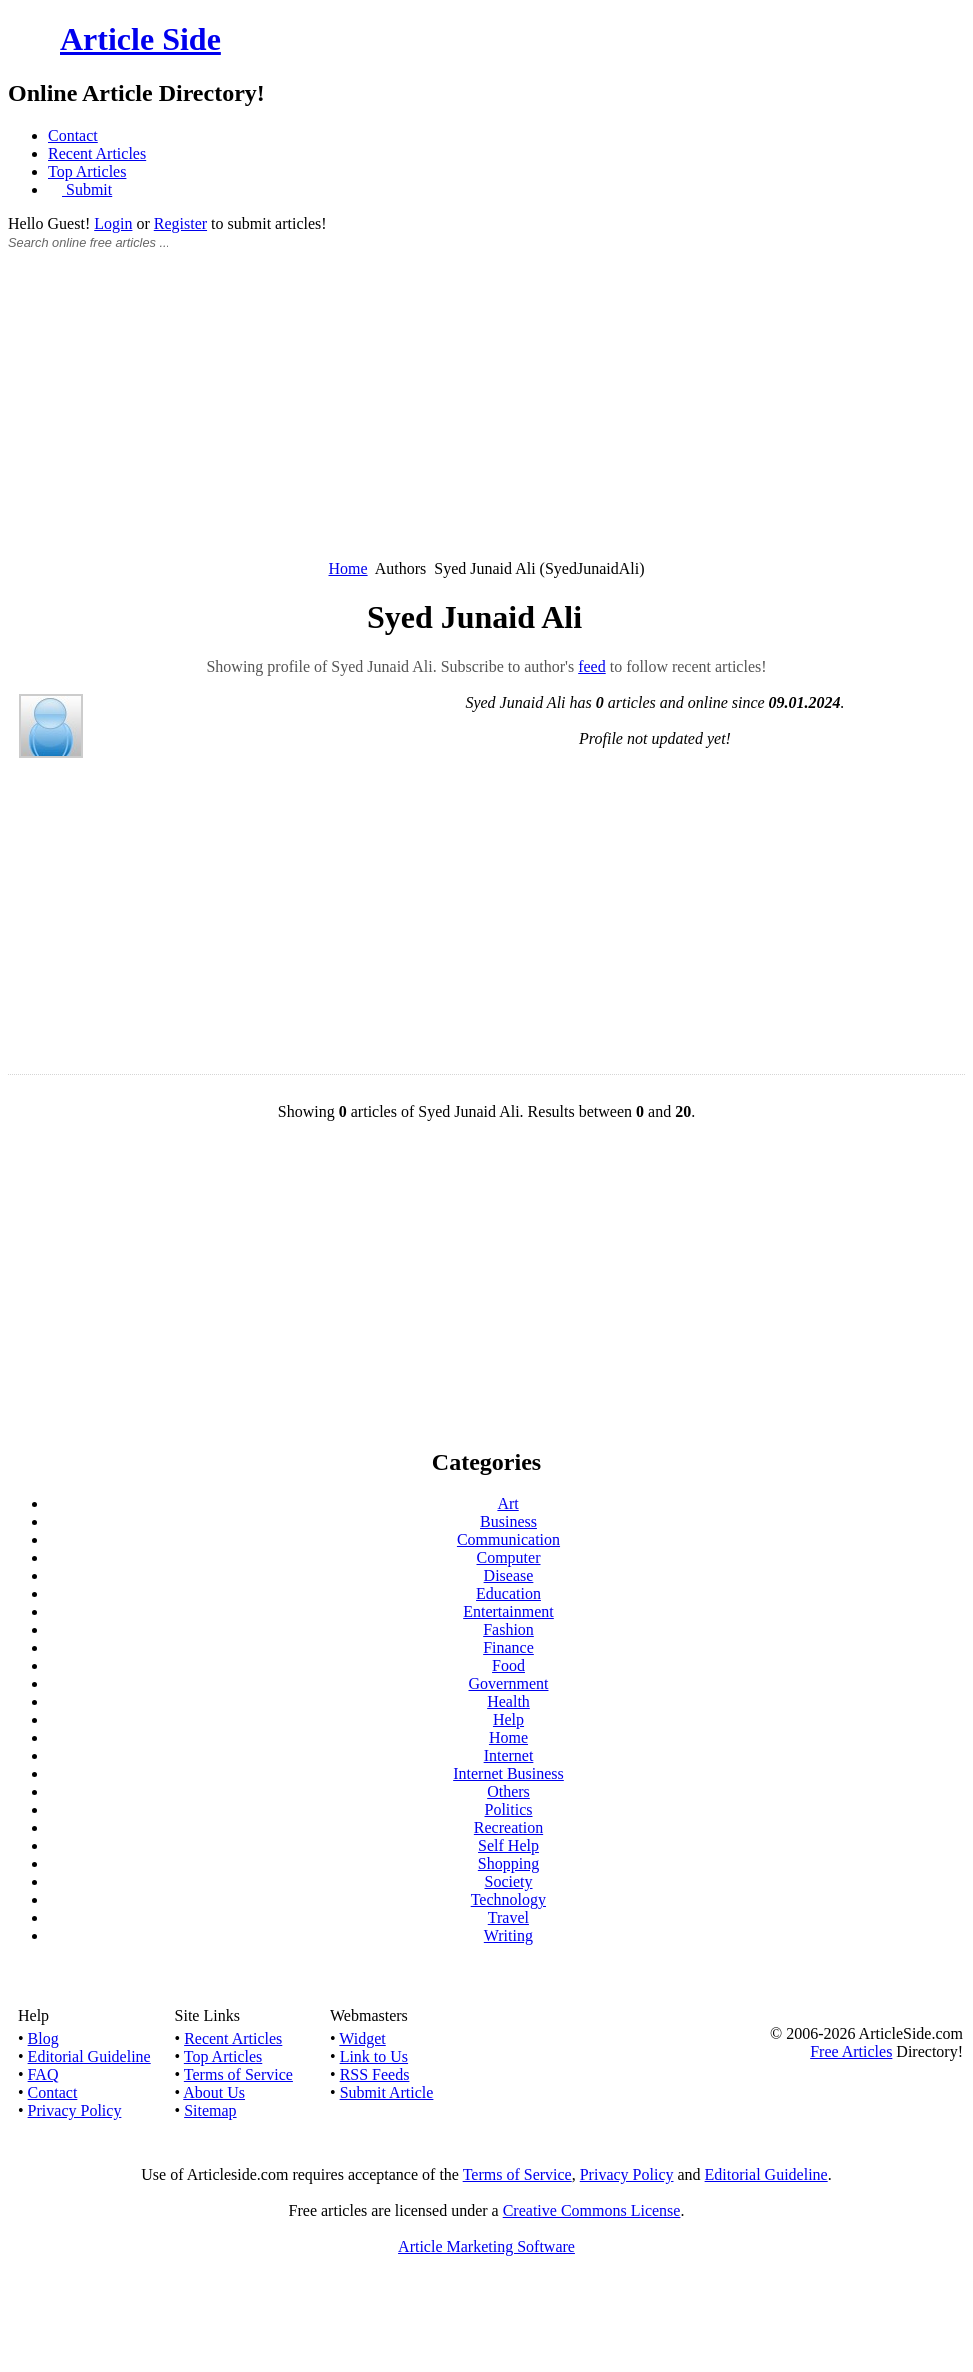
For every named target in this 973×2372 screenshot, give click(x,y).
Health (508, 1701)
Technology (508, 1899)
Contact (73, 135)
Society (509, 1881)
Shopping (508, 1863)
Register (180, 223)
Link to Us (374, 2056)
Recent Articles (97, 153)
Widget (362, 2038)
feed (592, 666)
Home (348, 568)
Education (508, 1593)
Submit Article (387, 2092)
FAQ (43, 2074)
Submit (87, 189)
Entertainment (508, 1611)
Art (507, 1503)
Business (508, 1521)
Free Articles (851, 2051)
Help (508, 1719)
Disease (509, 1575)
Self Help (508, 1845)
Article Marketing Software (486, 2246)
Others (508, 1791)
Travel (508, 1917)
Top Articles (87, 171)
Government (509, 1683)
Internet (509, 1755)
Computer (509, 1557)
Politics (508, 1809)
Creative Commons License (592, 2210)
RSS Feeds (375, 2074)
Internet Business (508, 1773)
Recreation (508, 1827)
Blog (43, 2038)
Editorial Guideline (89, 2056)
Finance (508, 1647)
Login (113, 223)
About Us (214, 2092)
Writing (508, 1935)
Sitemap (210, 2110)
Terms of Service (238, 2074)
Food (508, 1665)
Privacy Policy (75, 2110)
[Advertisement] (486, 416)
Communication (508, 1539)
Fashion (508, 1629)
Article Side (140, 39)
